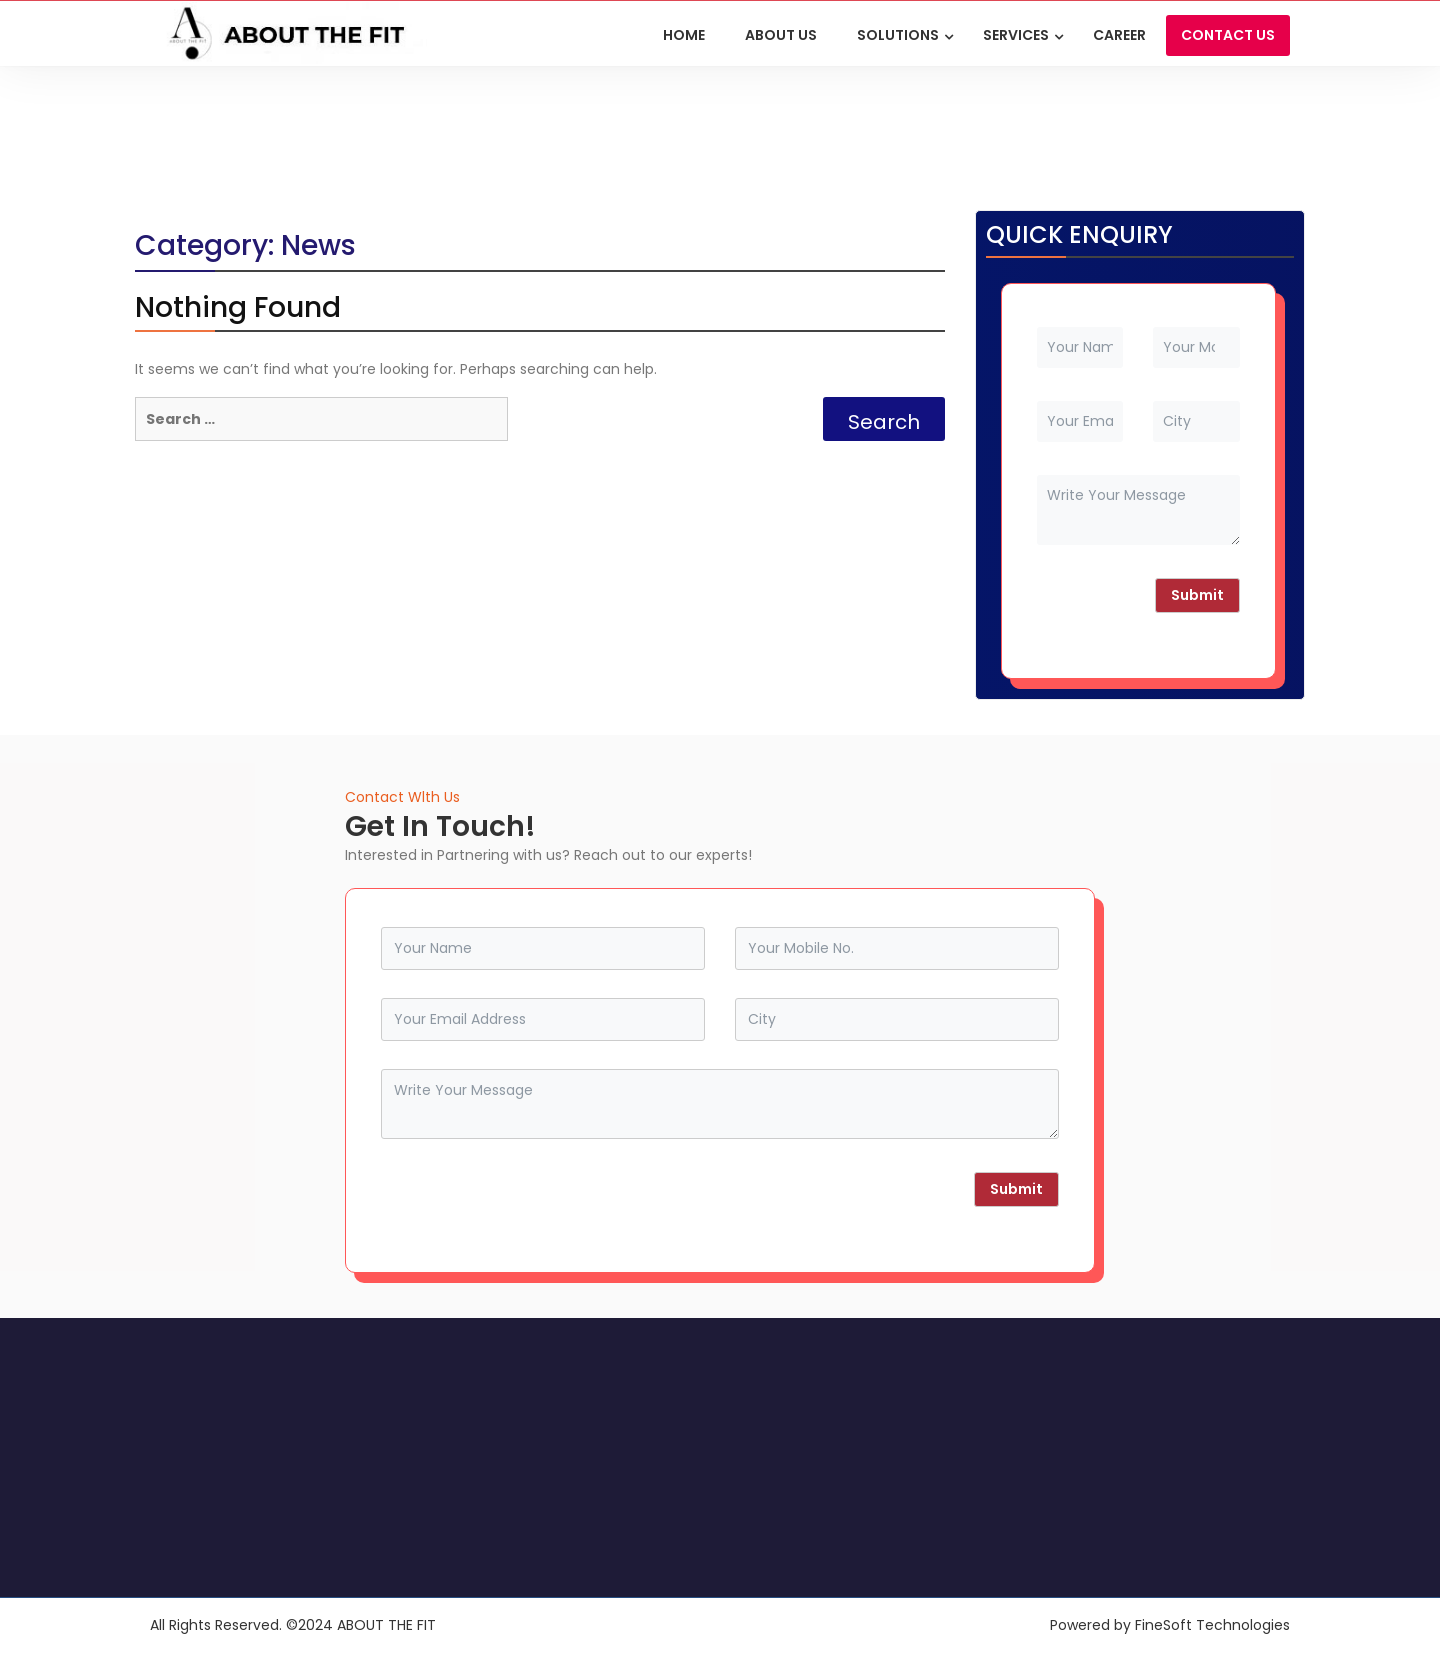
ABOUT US (781, 35)
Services (1016, 35)
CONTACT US (1228, 35)
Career (1119, 35)
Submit (1197, 595)
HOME (684, 35)
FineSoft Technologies (1212, 1625)
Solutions (898, 35)
